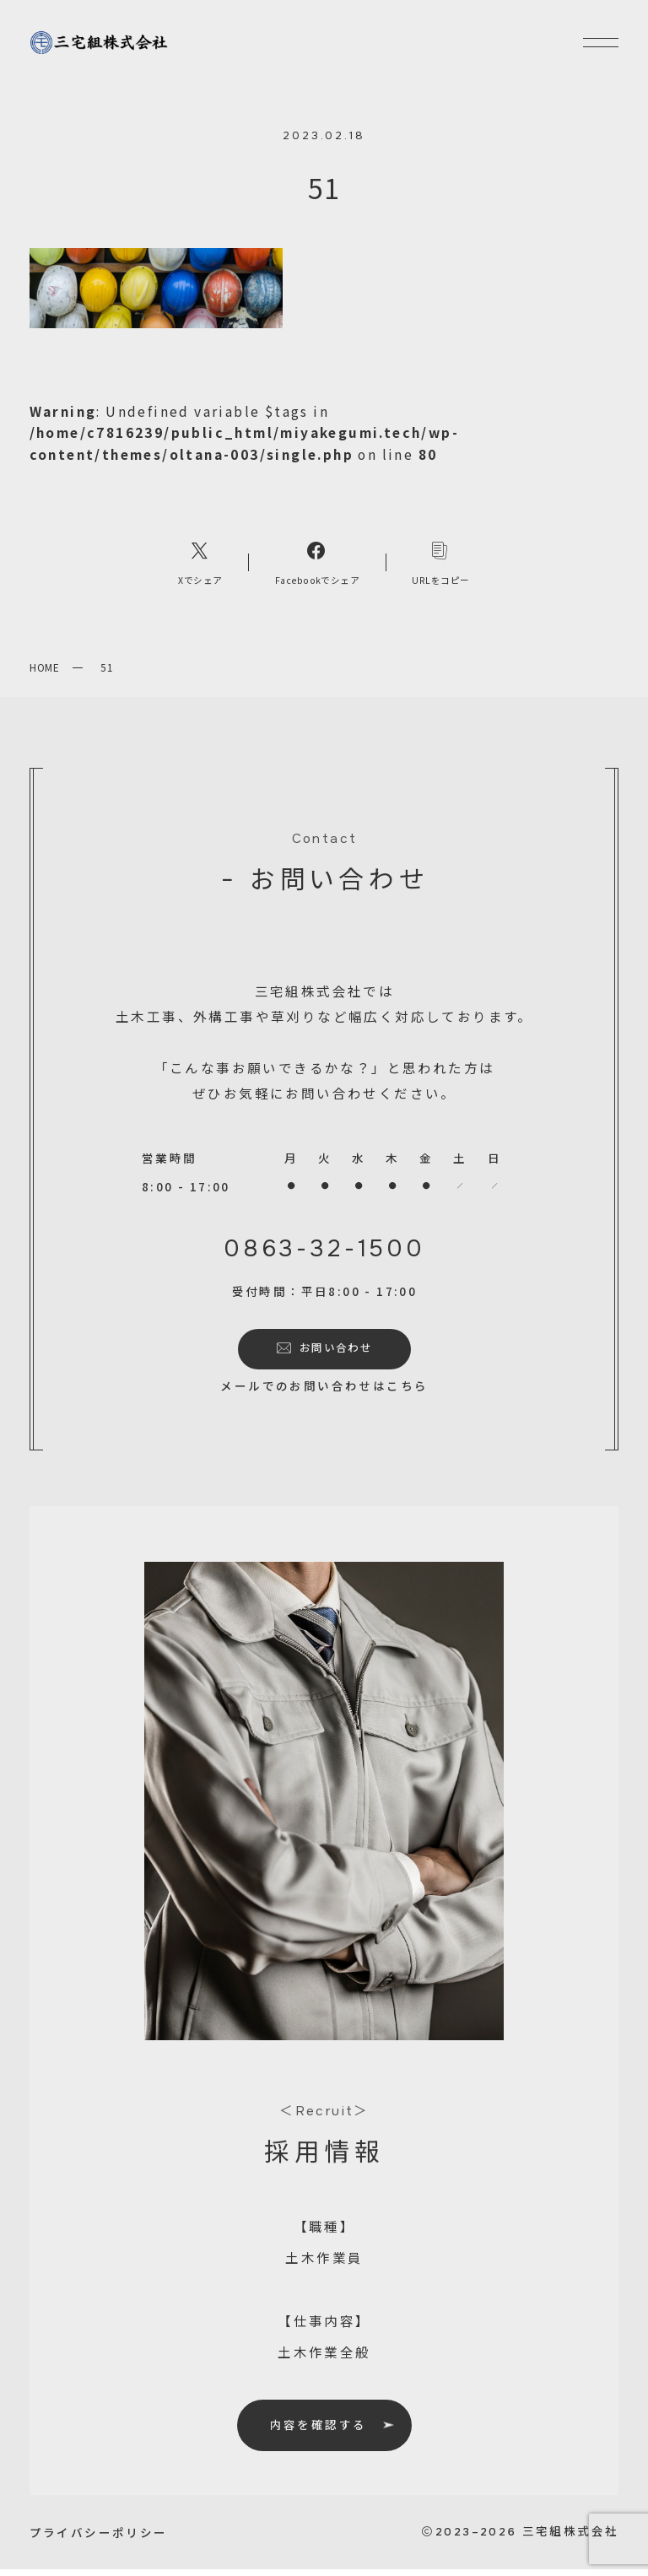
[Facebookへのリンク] (317, 568)
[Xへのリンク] (201, 568)
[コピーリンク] (440, 568)
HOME (45, 674)
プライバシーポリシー (99, 2538)
